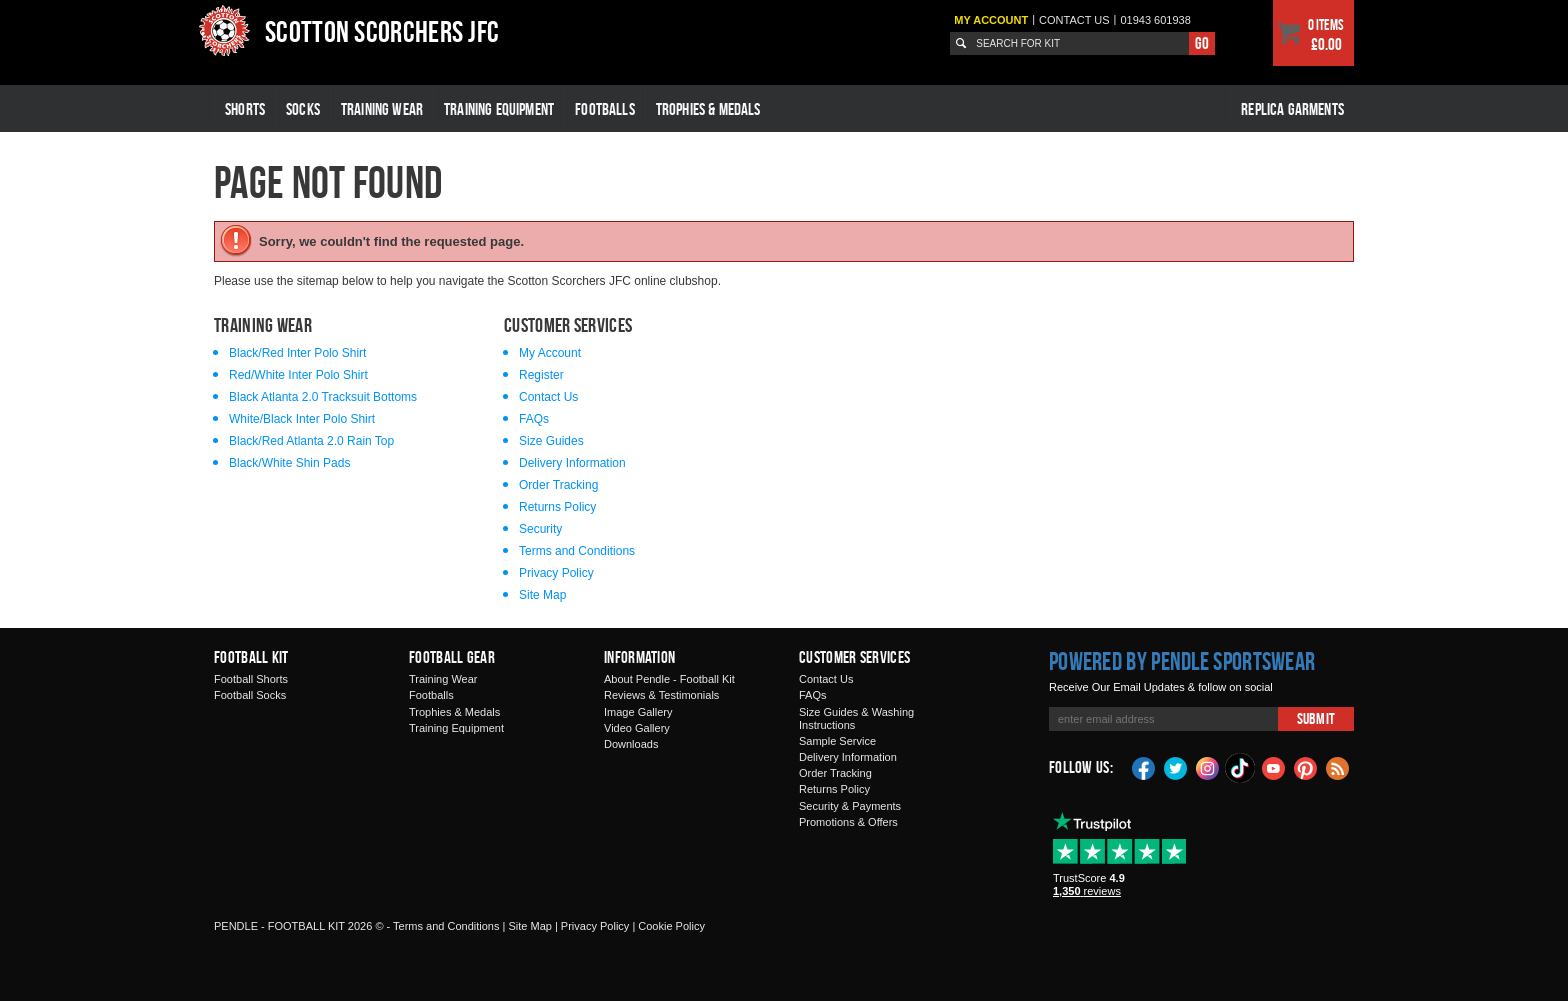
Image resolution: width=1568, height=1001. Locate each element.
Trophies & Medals (708, 109)
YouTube (1274, 767)
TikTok (1241, 768)
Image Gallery (638, 712)
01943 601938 (1155, 20)
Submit (1316, 718)
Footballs (605, 109)
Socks (303, 109)
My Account (991, 20)
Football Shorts (251, 679)
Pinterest (1306, 767)
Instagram (1208, 767)
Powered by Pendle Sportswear (1182, 661)
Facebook (1144, 767)
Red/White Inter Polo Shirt (298, 375)
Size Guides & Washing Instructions (856, 718)
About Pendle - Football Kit (669, 679)
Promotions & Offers (848, 822)
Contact (1074, 20)
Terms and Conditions (577, 551)
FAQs (534, 419)
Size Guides (551, 441)
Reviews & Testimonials (661, 695)
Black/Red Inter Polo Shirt (297, 353)
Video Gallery (637, 728)
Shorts (245, 109)
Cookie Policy (671, 926)
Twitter (1176, 767)
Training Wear (382, 109)
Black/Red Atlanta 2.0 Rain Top (311, 441)
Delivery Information (572, 463)
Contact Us (548, 397)
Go (1202, 43)
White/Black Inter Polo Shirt (302, 419)
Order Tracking (558, 485)
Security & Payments (850, 806)
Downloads (631, 744)
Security (540, 529)
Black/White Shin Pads (289, 463)
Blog (1338, 767)
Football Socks (250, 695)
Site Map (542, 595)
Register (541, 375)
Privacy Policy (556, 573)
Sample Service (837, 741)
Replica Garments (1292, 109)
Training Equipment (499, 109)
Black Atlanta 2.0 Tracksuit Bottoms (323, 397)
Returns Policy (557, 507)
